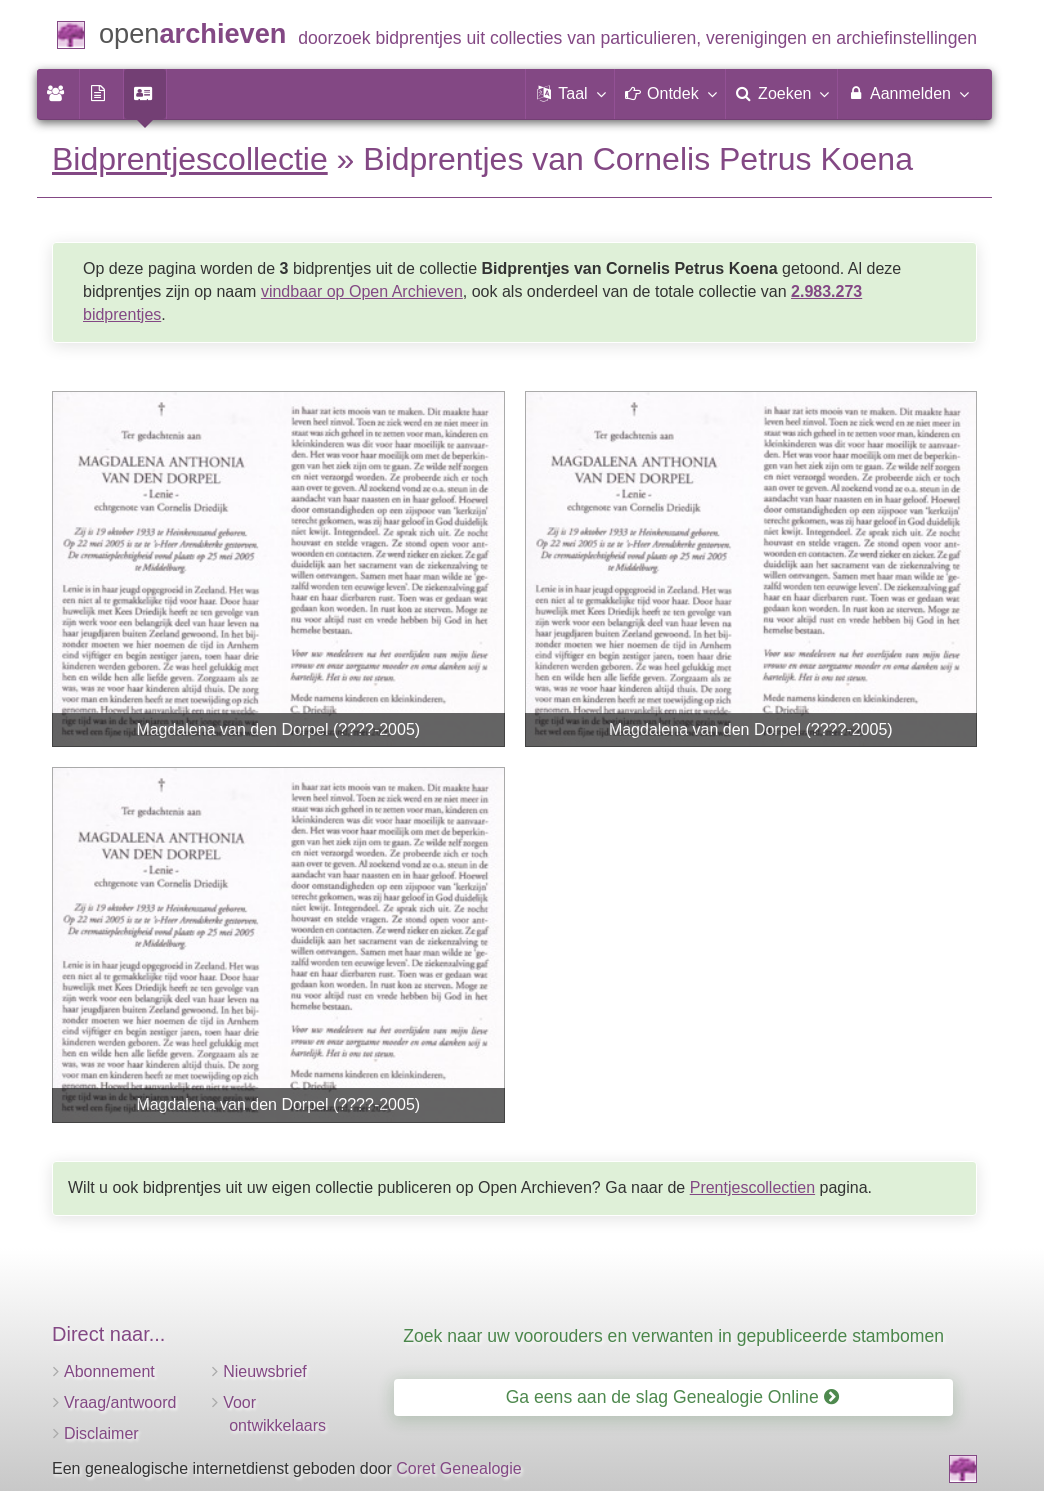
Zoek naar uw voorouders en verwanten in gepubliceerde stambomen (673, 1336)
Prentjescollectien (752, 1187)
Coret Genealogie (458, 1468)
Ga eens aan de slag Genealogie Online (672, 1397)
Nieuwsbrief (265, 1371)
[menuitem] (58, 94)
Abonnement (109, 1371)
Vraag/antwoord (120, 1402)
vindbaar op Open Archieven (362, 291)
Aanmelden (907, 93)
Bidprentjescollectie (190, 159)
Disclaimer (101, 1433)
